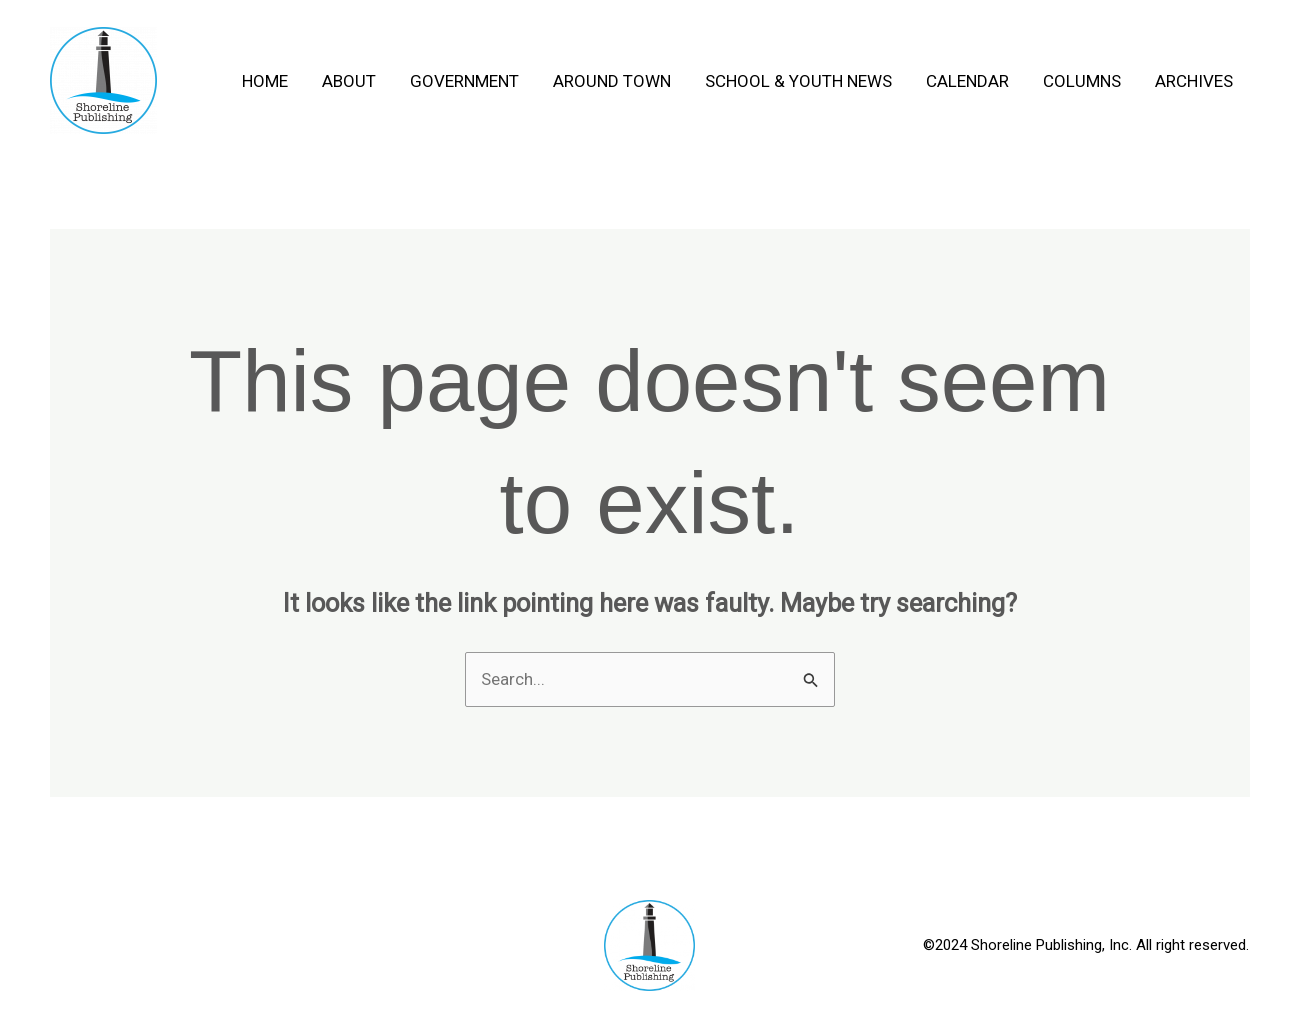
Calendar (967, 81)
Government (464, 81)
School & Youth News (798, 81)
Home (265, 81)
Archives (1194, 81)
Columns (1082, 81)
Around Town (612, 81)
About (349, 81)
